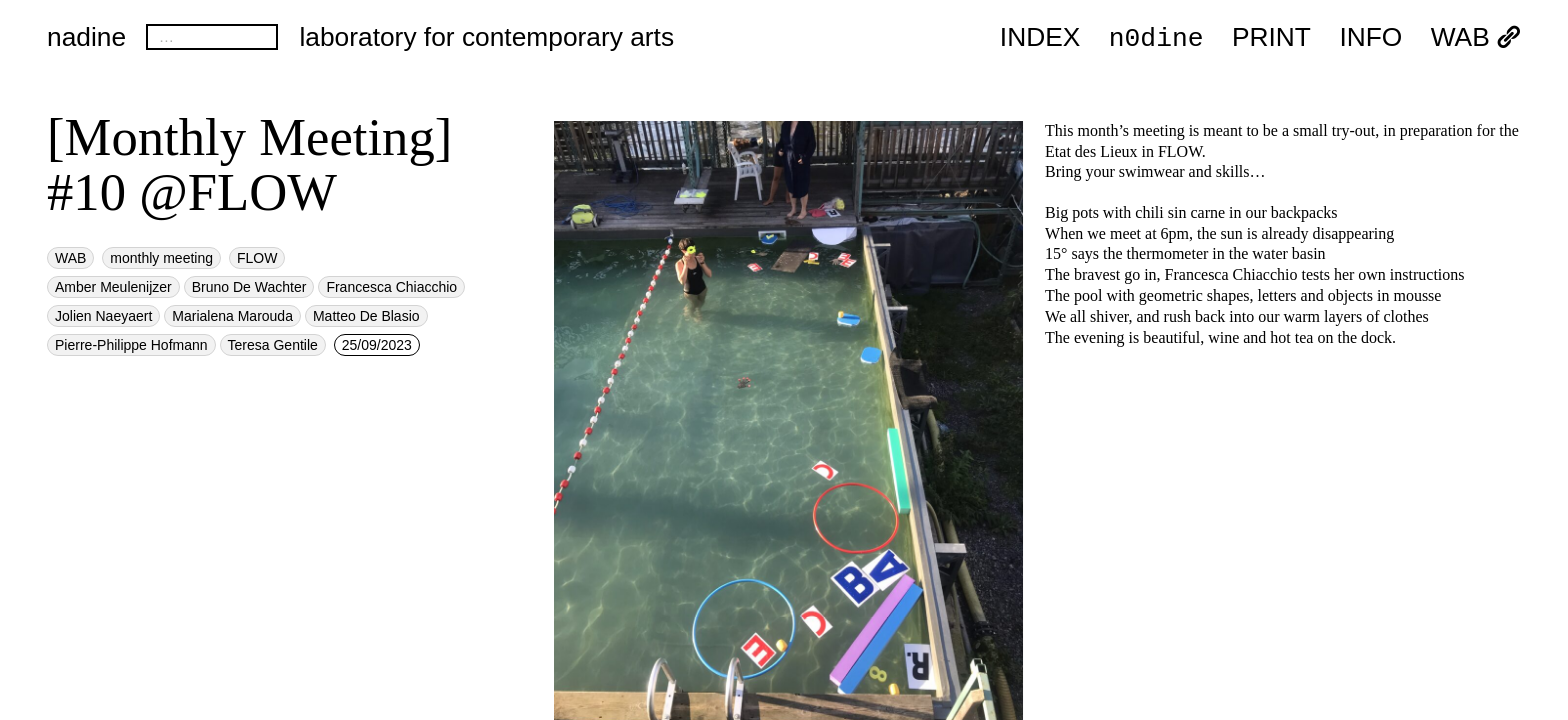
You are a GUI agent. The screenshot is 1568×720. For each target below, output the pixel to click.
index (1040, 38)
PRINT (1271, 38)
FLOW (257, 258)
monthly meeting (161, 258)
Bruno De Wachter (249, 287)
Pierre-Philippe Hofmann (131, 345)
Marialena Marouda (232, 316)
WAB (1476, 38)
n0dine (1156, 37)
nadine (86, 37)
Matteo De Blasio (366, 316)
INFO (1370, 38)
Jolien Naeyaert (103, 316)
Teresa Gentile (273, 345)
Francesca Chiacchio (391, 287)
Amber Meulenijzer (113, 287)
